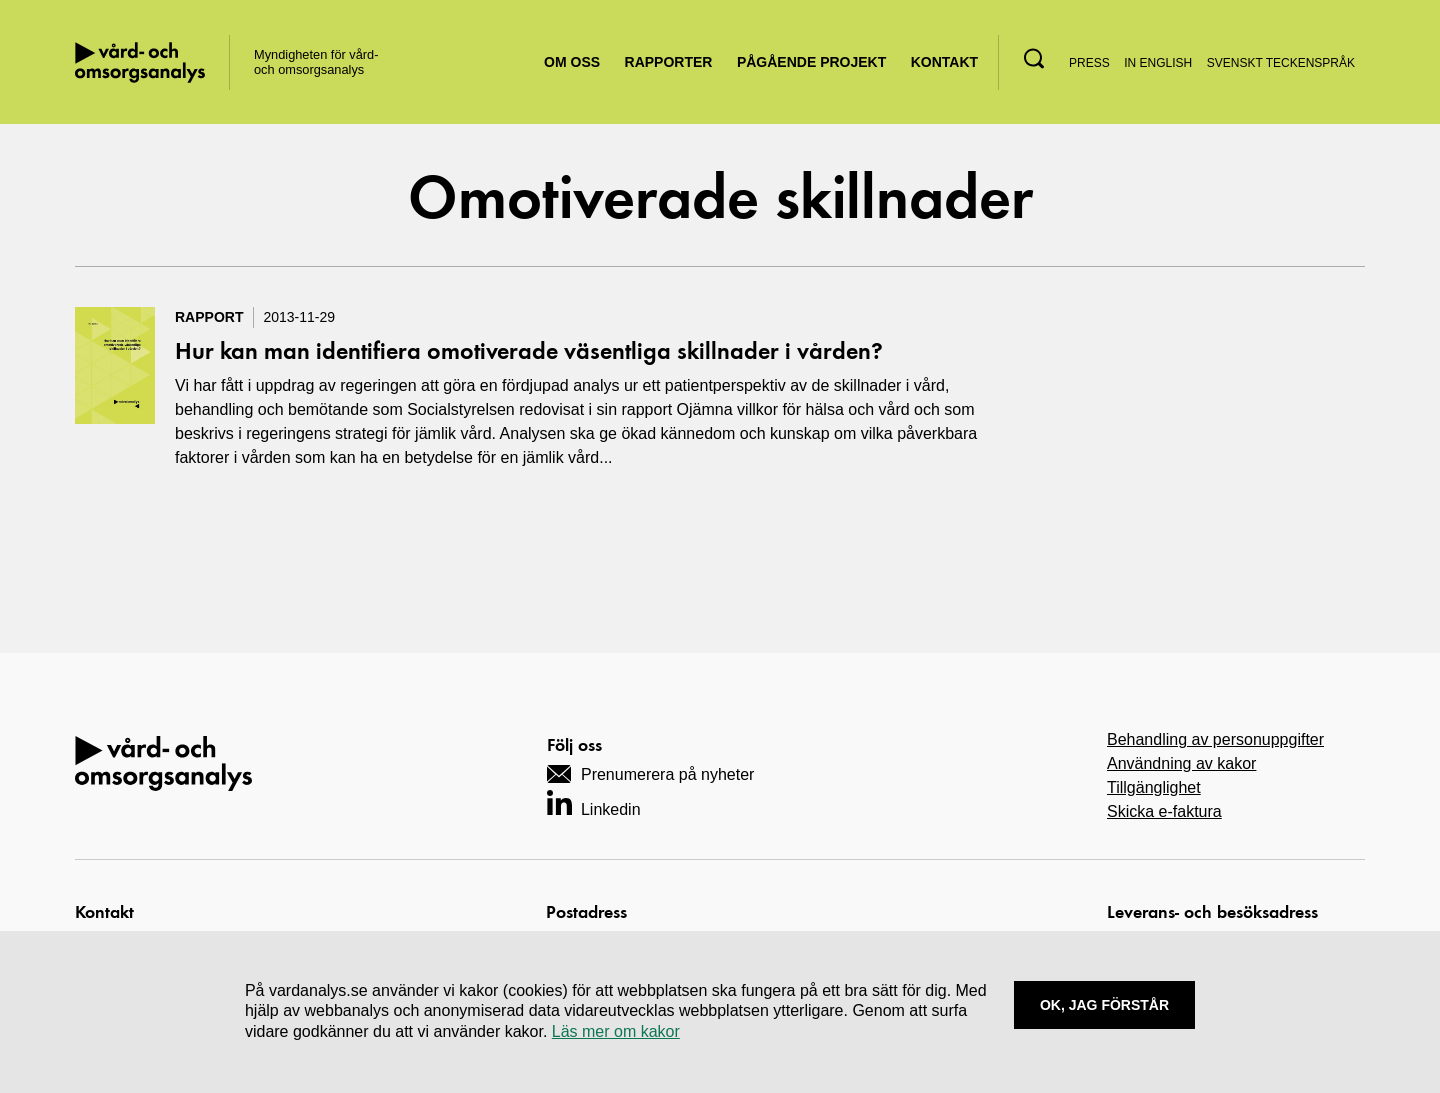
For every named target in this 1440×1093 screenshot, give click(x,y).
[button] (1034, 58)
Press (1089, 63)
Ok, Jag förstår (1104, 1005)
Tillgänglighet (1154, 787)
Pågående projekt (811, 62)
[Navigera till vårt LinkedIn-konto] (594, 802)
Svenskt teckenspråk (1281, 63)
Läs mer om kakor (616, 1031)
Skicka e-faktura (1164, 811)
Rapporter (669, 62)
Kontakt (944, 62)
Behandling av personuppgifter (1215, 739)
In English (1158, 63)
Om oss (572, 62)
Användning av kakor (1181, 763)
